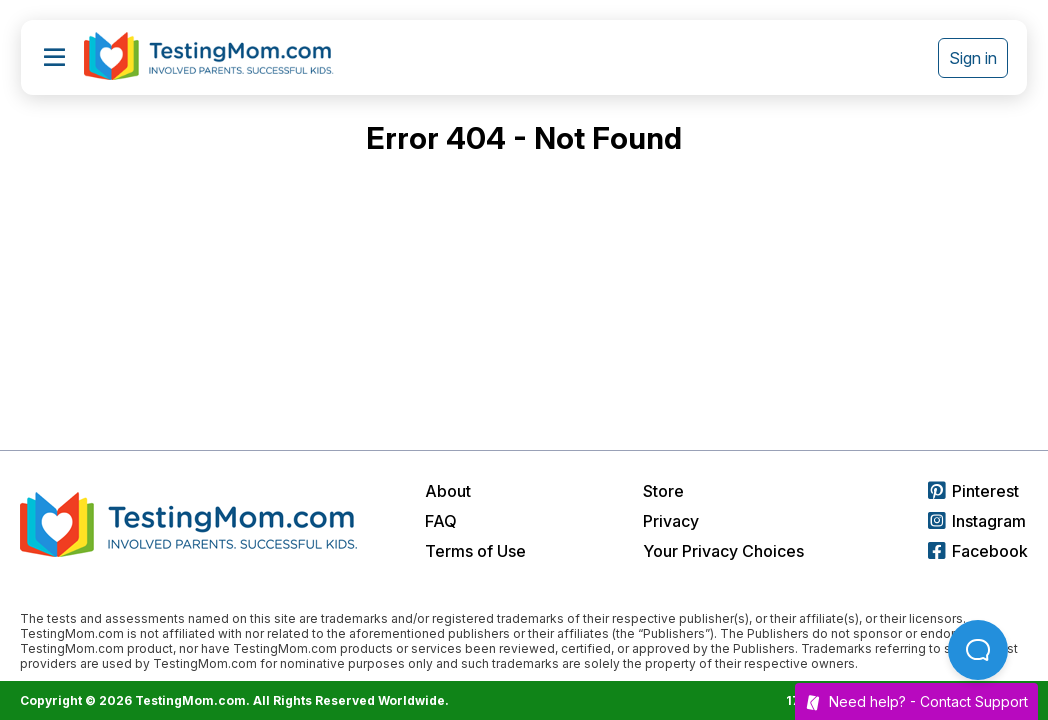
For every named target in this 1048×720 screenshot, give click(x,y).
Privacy (671, 521)
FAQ (441, 521)
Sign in (973, 58)
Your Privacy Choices (723, 551)
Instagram (977, 521)
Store (663, 491)
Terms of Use (475, 551)
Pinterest (973, 491)
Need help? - (916, 701)
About (448, 491)
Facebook (978, 551)
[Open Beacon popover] (978, 650)
